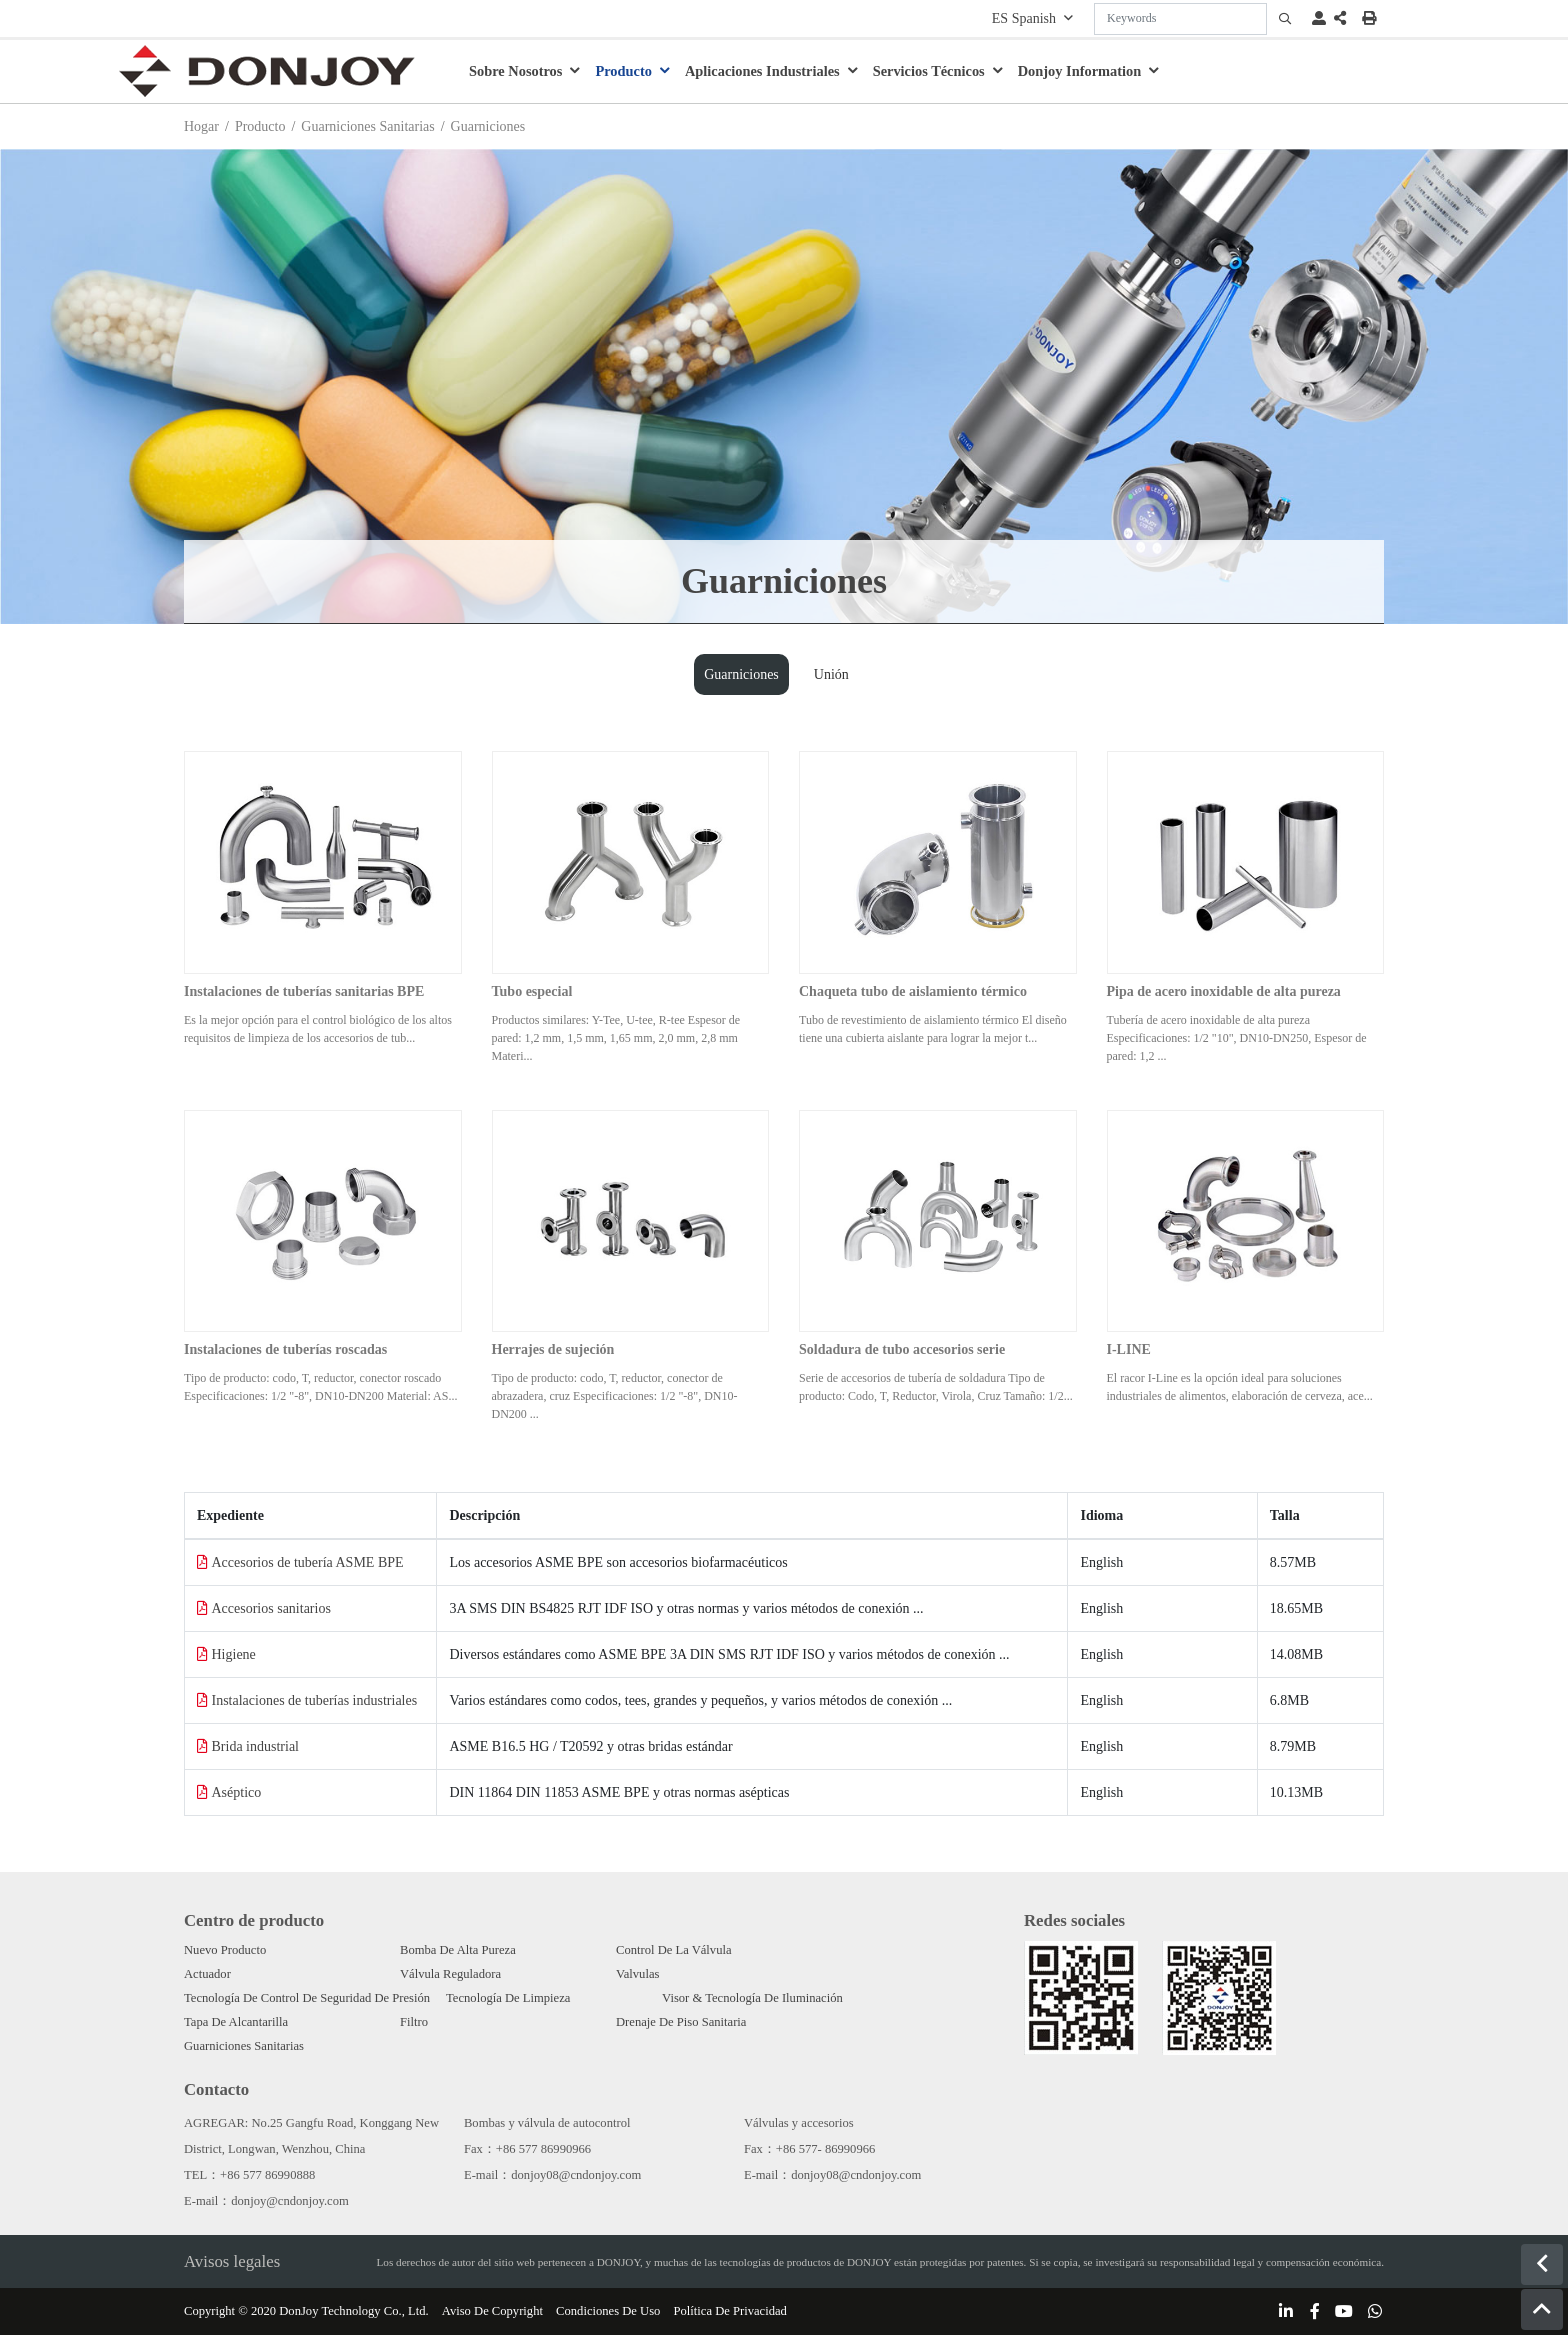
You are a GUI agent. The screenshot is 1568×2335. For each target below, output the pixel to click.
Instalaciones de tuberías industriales (315, 1700)
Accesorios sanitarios (271, 1608)
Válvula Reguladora (450, 1974)
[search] (1285, 19)
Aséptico (237, 1792)
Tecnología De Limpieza (508, 1998)
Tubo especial (532, 991)
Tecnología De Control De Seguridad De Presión (307, 1998)
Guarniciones (741, 674)
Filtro (414, 2022)
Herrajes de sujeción (553, 1349)
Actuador (207, 1974)
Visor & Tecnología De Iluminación (752, 1998)
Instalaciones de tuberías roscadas (285, 1349)
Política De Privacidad (730, 2311)
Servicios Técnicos (929, 71)
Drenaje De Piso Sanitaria (681, 2022)
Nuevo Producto (225, 1950)
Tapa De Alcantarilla (236, 2022)
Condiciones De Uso (608, 2311)
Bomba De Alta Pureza (458, 1950)
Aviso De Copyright (492, 2311)
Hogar (201, 126)
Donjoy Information (1080, 71)
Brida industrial (256, 1746)
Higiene (234, 1654)
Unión (831, 674)
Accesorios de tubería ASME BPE (308, 1562)
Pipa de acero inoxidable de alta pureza (1224, 991)
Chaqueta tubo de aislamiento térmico (913, 991)
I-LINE (1129, 1349)
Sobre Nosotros (515, 71)
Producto (623, 71)
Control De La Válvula (674, 1950)
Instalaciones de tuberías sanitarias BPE (304, 991)
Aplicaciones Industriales (762, 71)
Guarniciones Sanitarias (367, 126)
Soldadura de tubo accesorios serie (902, 1349)
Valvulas (637, 1974)
